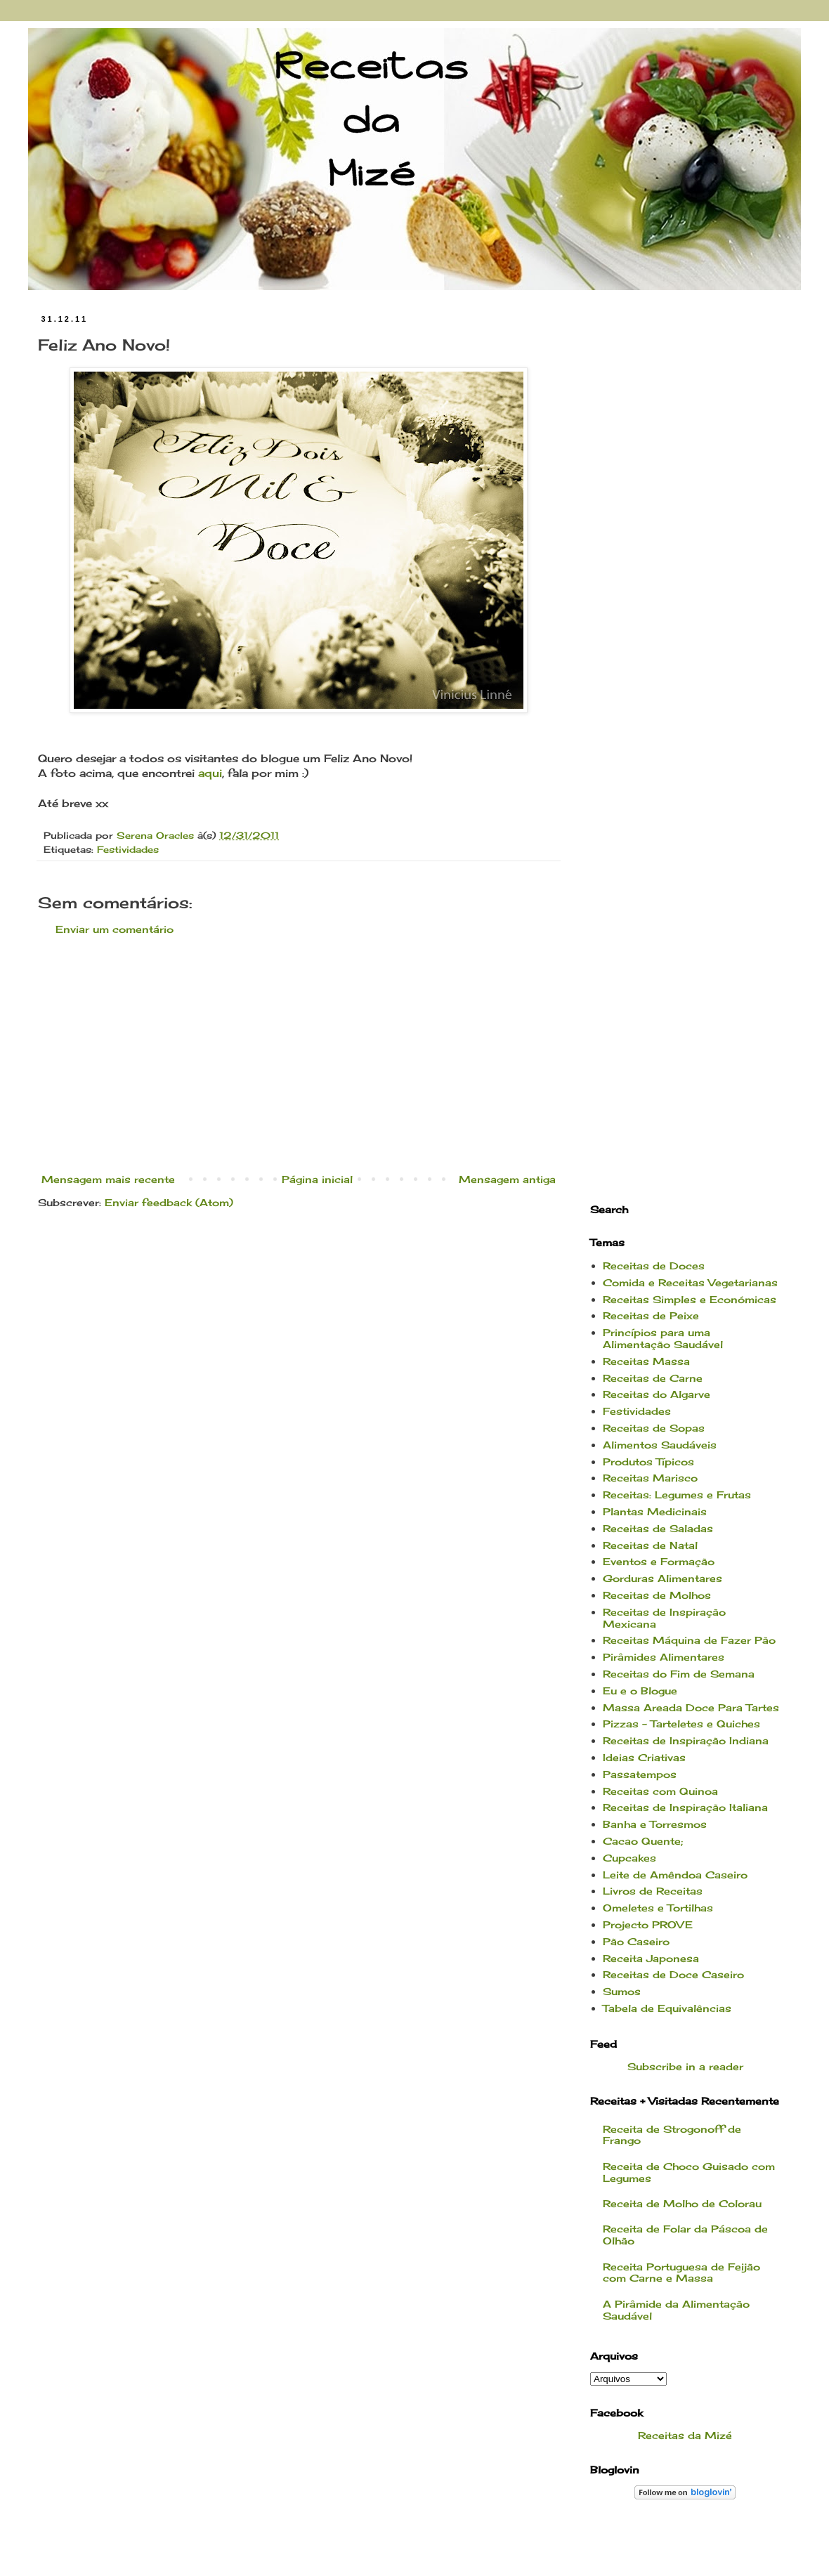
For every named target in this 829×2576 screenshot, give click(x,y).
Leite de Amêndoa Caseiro (675, 1875)
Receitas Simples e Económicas (689, 1299)
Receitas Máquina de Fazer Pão (689, 1640)
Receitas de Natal (650, 1545)
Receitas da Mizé (685, 2435)
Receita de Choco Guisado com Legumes (689, 2172)
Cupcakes (629, 1858)
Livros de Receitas (653, 1891)
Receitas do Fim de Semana (679, 1674)
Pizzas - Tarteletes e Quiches (681, 1724)
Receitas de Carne (653, 1378)
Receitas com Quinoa (660, 1791)
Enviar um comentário (115, 929)
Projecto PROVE (648, 1924)
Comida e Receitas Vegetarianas (690, 1282)
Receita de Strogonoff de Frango (672, 2135)
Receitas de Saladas (658, 1528)
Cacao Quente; (643, 1841)
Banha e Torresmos (655, 1824)
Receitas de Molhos (657, 1595)
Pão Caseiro (636, 1941)
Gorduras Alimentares (662, 1578)
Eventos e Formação (658, 1561)
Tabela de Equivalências (667, 2008)
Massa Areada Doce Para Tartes (691, 1707)
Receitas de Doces (654, 1265)
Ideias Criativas (644, 1757)
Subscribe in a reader (685, 2066)
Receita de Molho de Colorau (682, 2203)
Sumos (622, 1991)
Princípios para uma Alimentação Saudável (663, 1338)
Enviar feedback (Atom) (169, 1202)
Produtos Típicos (648, 1461)
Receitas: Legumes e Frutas (677, 1495)
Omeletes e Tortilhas (658, 1908)
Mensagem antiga (507, 1179)
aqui (210, 773)
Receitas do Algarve (656, 1394)
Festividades (128, 849)
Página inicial (317, 1179)
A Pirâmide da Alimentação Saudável (676, 2310)
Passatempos (640, 1774)
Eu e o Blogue (640, 1690)
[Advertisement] (298, 1054)
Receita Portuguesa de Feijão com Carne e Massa (681, 2272)
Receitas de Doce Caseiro (673, 1974)
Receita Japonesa (651, 1958)
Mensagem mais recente (108, 1179)
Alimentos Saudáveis (660, 1445)
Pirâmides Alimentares (663, 1657)
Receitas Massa (646, 1361)
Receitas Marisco (650, 1478)
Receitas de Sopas (654, 1428)
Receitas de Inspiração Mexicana (664, 1618)
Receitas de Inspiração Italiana (685, 1807)
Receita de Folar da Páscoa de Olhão (685, 2235)
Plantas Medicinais (655, 1511)
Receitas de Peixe (651, 1315)
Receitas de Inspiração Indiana (686, 1740)
